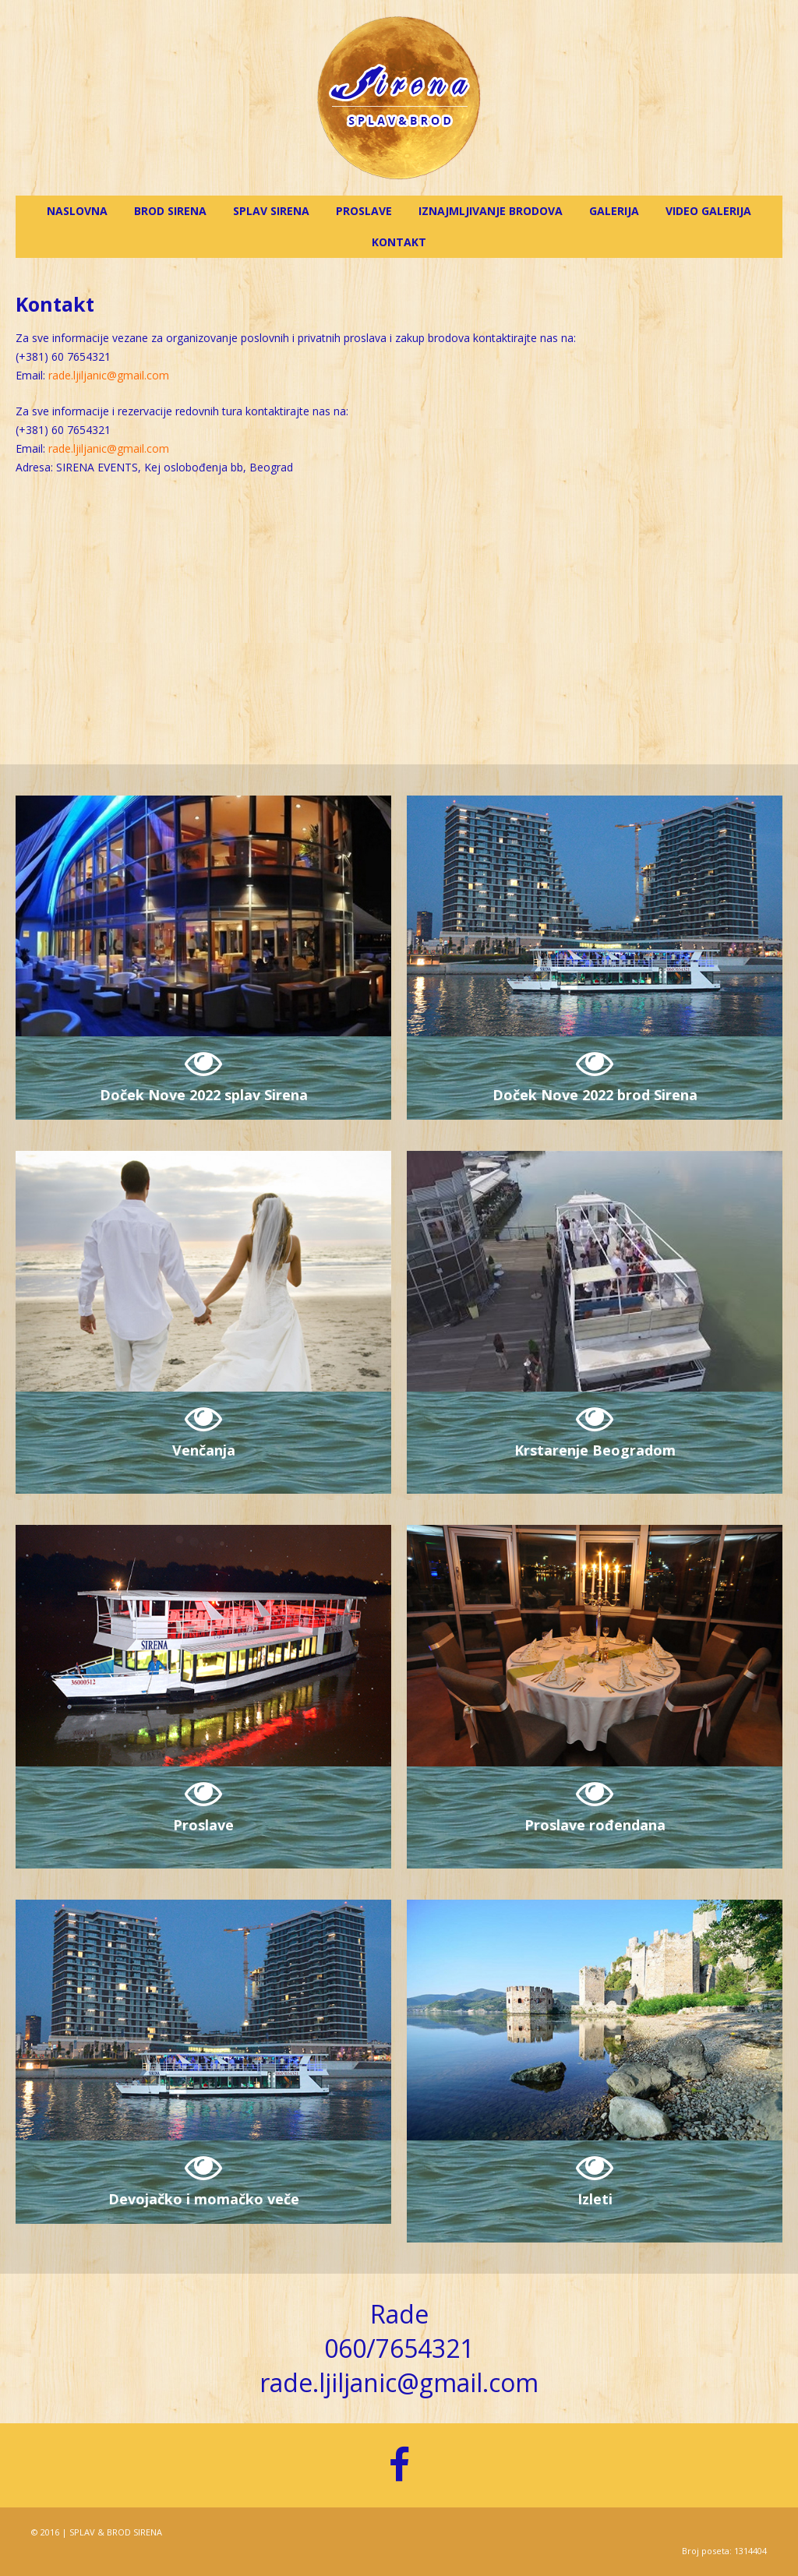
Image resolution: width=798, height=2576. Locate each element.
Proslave (364, 210)
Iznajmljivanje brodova (490, 210)
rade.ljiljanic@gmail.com (108, 375)
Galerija (614, 210)
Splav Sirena (271, 210)
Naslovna (77, 210)
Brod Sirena (170, 210)
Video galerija (708, 210)
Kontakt (399, 242)
